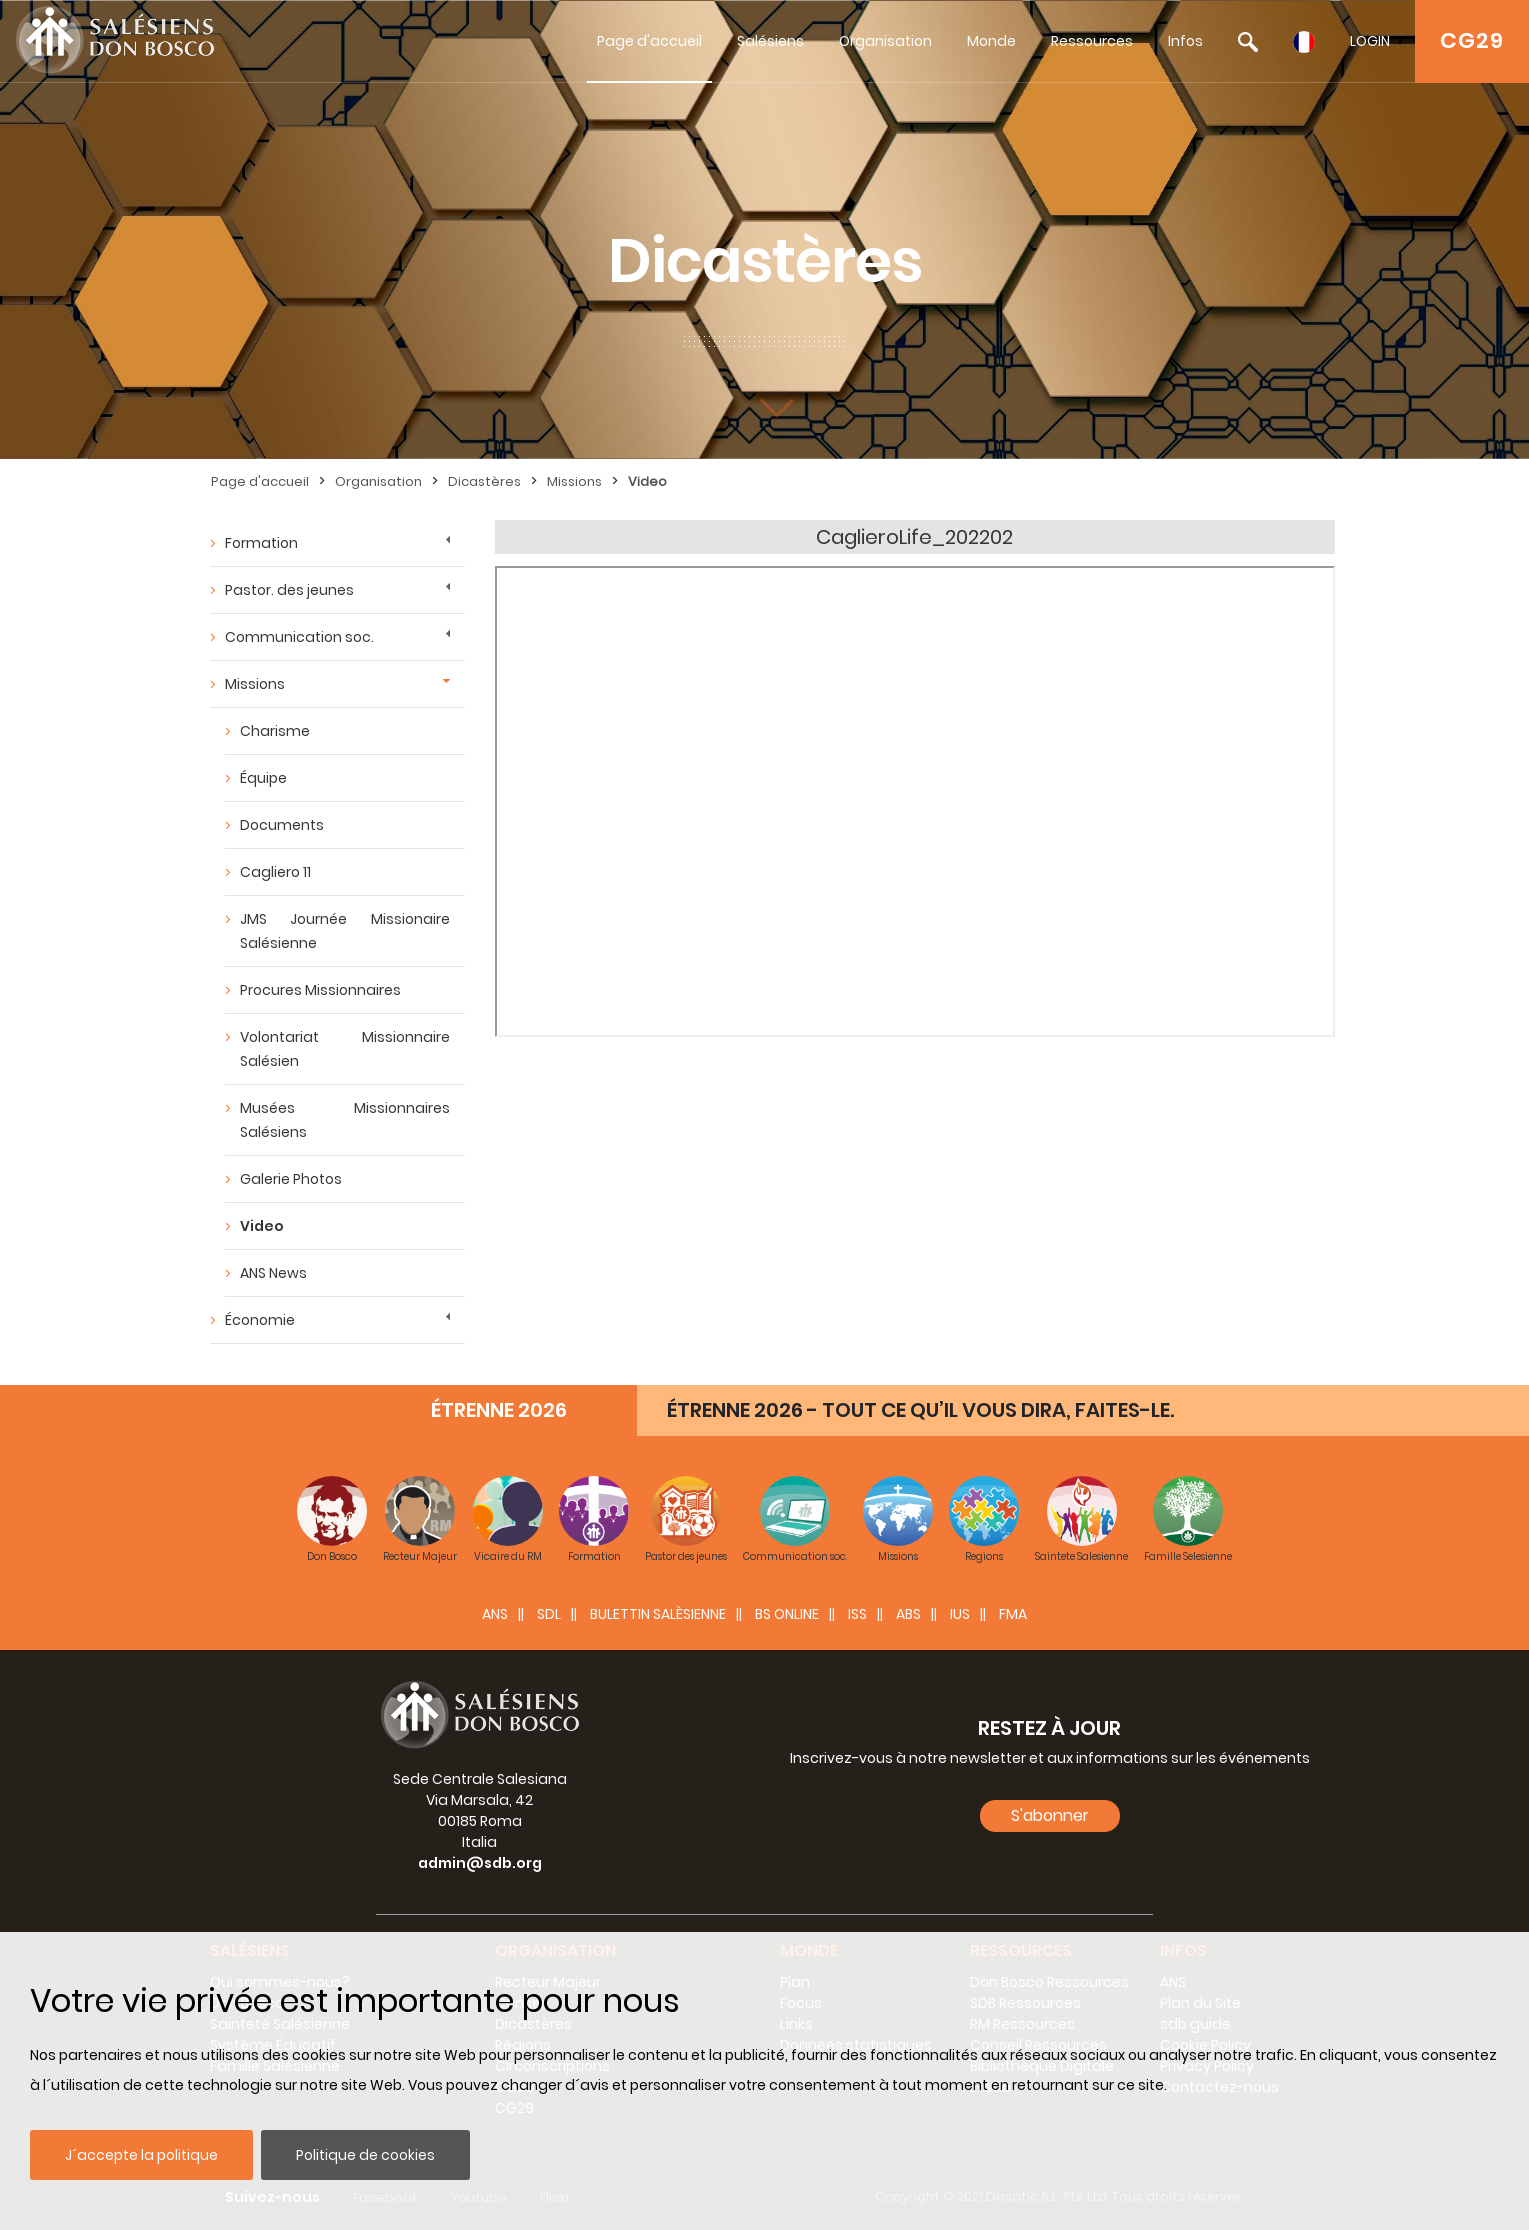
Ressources (1092, 41)
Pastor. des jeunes (289, 590)
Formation (261, 543)
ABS (908, 1614)
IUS (960, 1614)
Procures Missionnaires (320, 990)
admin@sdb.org (480, 1863)
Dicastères (484, 481)
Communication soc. (299, 637)
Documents (282, 825)
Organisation (885, 41)
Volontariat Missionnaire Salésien (345, 1049)
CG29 (1472, 40)
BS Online (787, 1614)
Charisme (275, 731)
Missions (574, 481)
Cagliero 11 (275, 872)
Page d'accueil (649, 41)
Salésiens (770, 41)
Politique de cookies (365, 2155)
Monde (991, 41)
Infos (1185, 41)
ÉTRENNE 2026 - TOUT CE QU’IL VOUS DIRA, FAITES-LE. (920, 1410)
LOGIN (1370, 41)
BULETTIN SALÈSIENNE (658, 1614)
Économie (260, 1320)
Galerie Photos (291, 1179)
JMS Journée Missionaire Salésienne (345, 931)
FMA (1013, 1614)
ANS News (273, 1273)
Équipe (263, 778)
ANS (495, 1614)
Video (647, 481)
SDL (549, 1614)
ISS (857, 1614)
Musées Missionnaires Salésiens (345, 1120)
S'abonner (1050, 1815)
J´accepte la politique (141, 2155)
